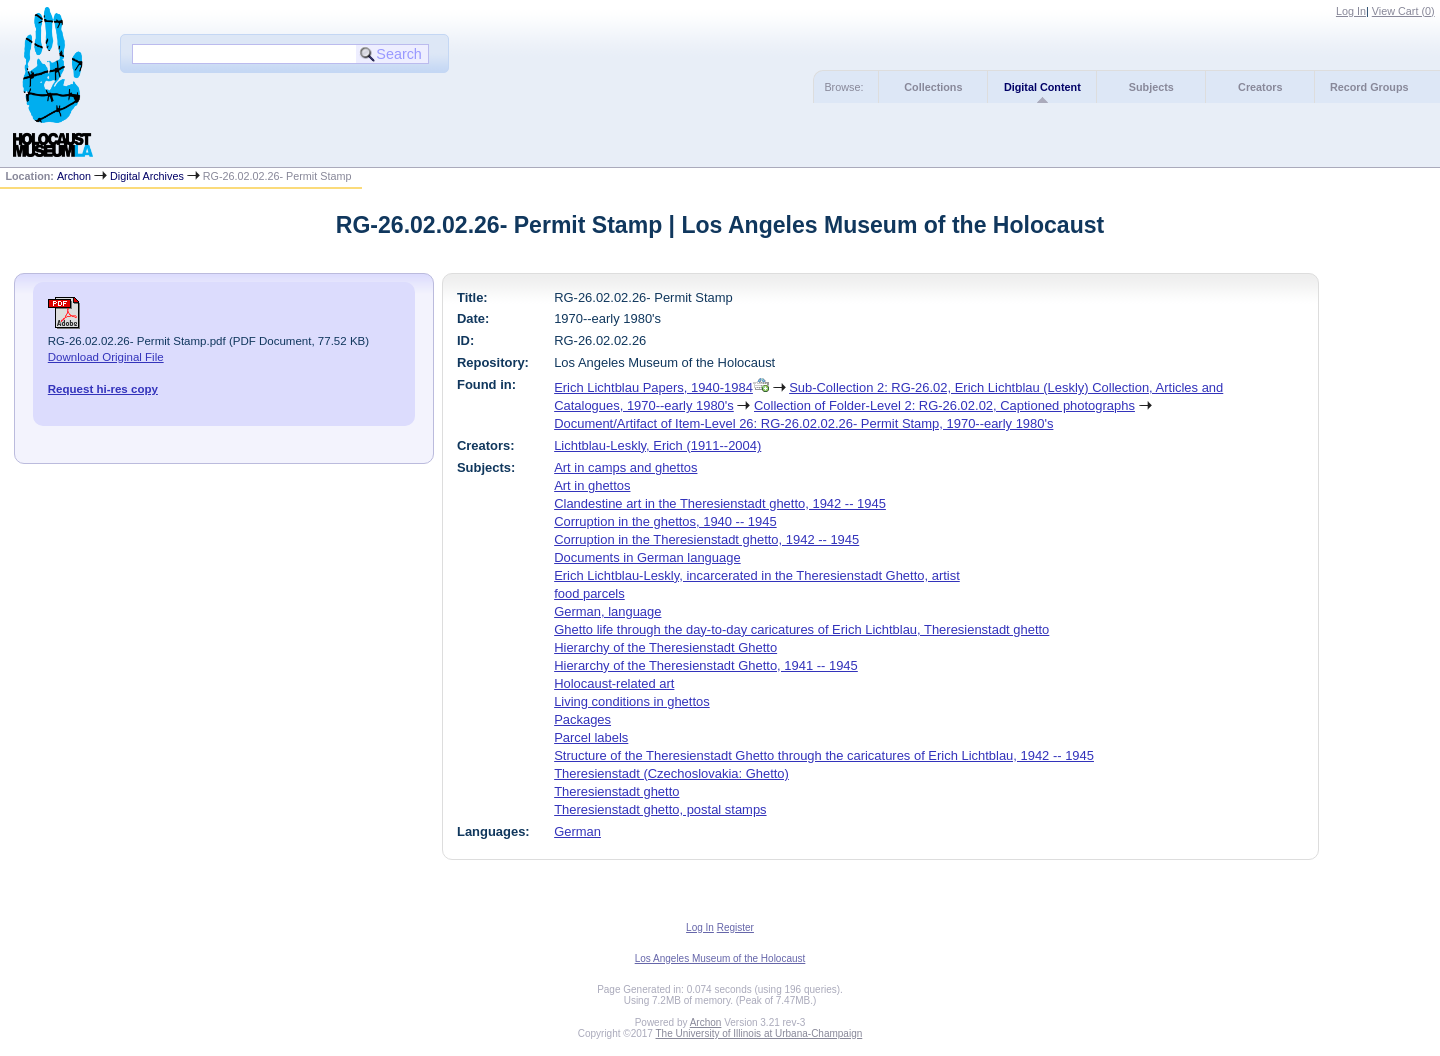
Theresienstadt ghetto (616, 791)
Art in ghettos (592, 485)
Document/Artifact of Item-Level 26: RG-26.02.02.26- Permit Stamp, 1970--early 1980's (803, 423)
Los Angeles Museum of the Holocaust (720, 958)
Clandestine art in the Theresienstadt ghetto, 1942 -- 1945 (720, 503)
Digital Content (1042, 87)
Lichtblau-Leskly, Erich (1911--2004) (657, 445)
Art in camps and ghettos (625, 467)
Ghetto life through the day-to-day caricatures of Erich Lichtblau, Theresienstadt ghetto (801, 629)
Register (735, 927)
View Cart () (1403, 11)
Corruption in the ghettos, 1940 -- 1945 (665, 521)
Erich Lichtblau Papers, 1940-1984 (653, 387)
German (577, 831)
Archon (74, 176)
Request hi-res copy (103, 389)
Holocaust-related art (614, 683)
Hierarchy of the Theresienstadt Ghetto (665, 647)
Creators (1260, 87)
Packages (582, 719)
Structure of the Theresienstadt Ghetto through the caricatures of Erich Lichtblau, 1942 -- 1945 (824, 755)
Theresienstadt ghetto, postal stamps (660, 809)
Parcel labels (591, 737)
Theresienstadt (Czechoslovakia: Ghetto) (671, 773)
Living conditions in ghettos (632, 701)
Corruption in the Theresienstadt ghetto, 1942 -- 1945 (706, 539)
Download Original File (106, 357)
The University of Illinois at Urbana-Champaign (759, 1033)
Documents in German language (647, 557)
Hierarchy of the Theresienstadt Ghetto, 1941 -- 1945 (706, 665)
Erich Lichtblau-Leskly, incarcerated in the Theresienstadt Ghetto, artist (757, 575)
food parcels (589, 593)
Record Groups (1369, 87)
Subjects (1151, 87)
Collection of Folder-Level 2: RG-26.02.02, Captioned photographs (944, 405)
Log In (1351, 11)
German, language (607, 611)
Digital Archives (147, 176)
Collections (933, 87)
